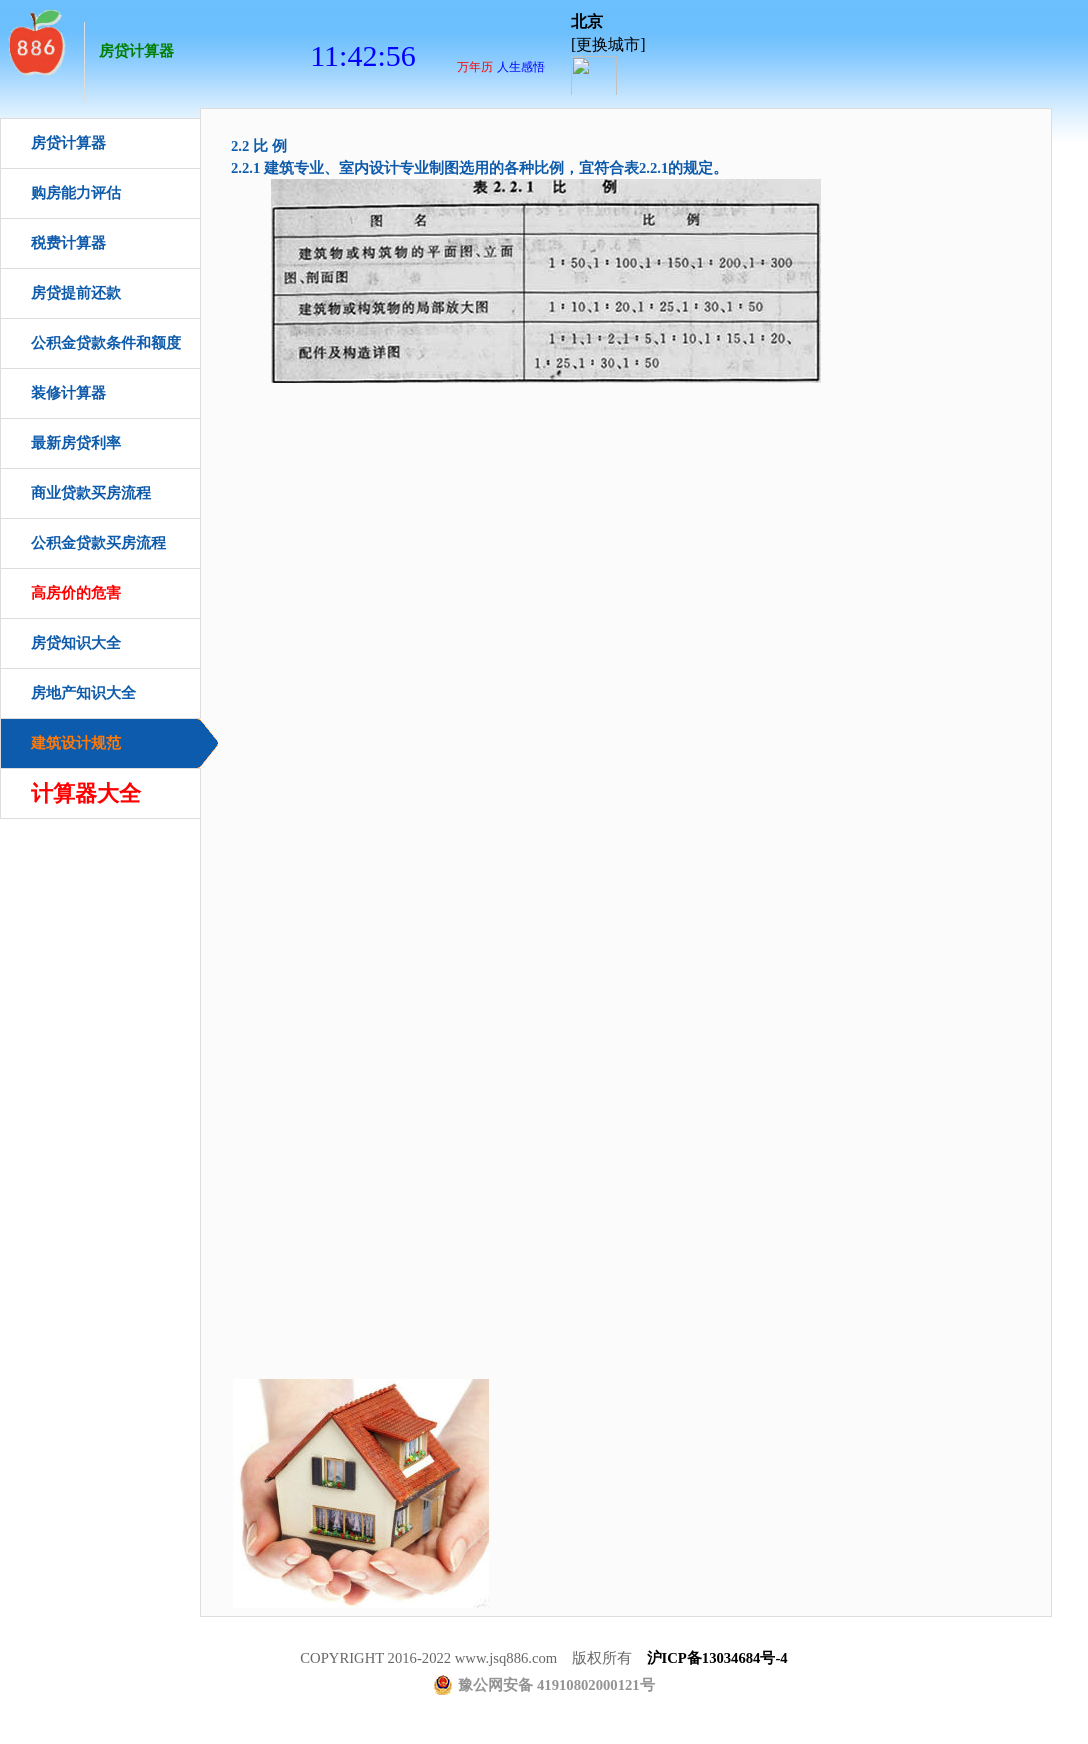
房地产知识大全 (83, 693)
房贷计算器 (136, 51)
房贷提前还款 (76, 293)
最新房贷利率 (76, 443)
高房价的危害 (76, 593)
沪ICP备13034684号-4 (717, 1658)
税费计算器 (68, 243)
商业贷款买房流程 (91, 493)
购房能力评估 (76, 193)
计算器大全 (86, 793)
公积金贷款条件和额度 (106, 343)
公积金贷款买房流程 (98, 543)
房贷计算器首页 (35, 40)
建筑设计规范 (76, 743)
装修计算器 (68, 393)
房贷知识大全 (76, 643)
